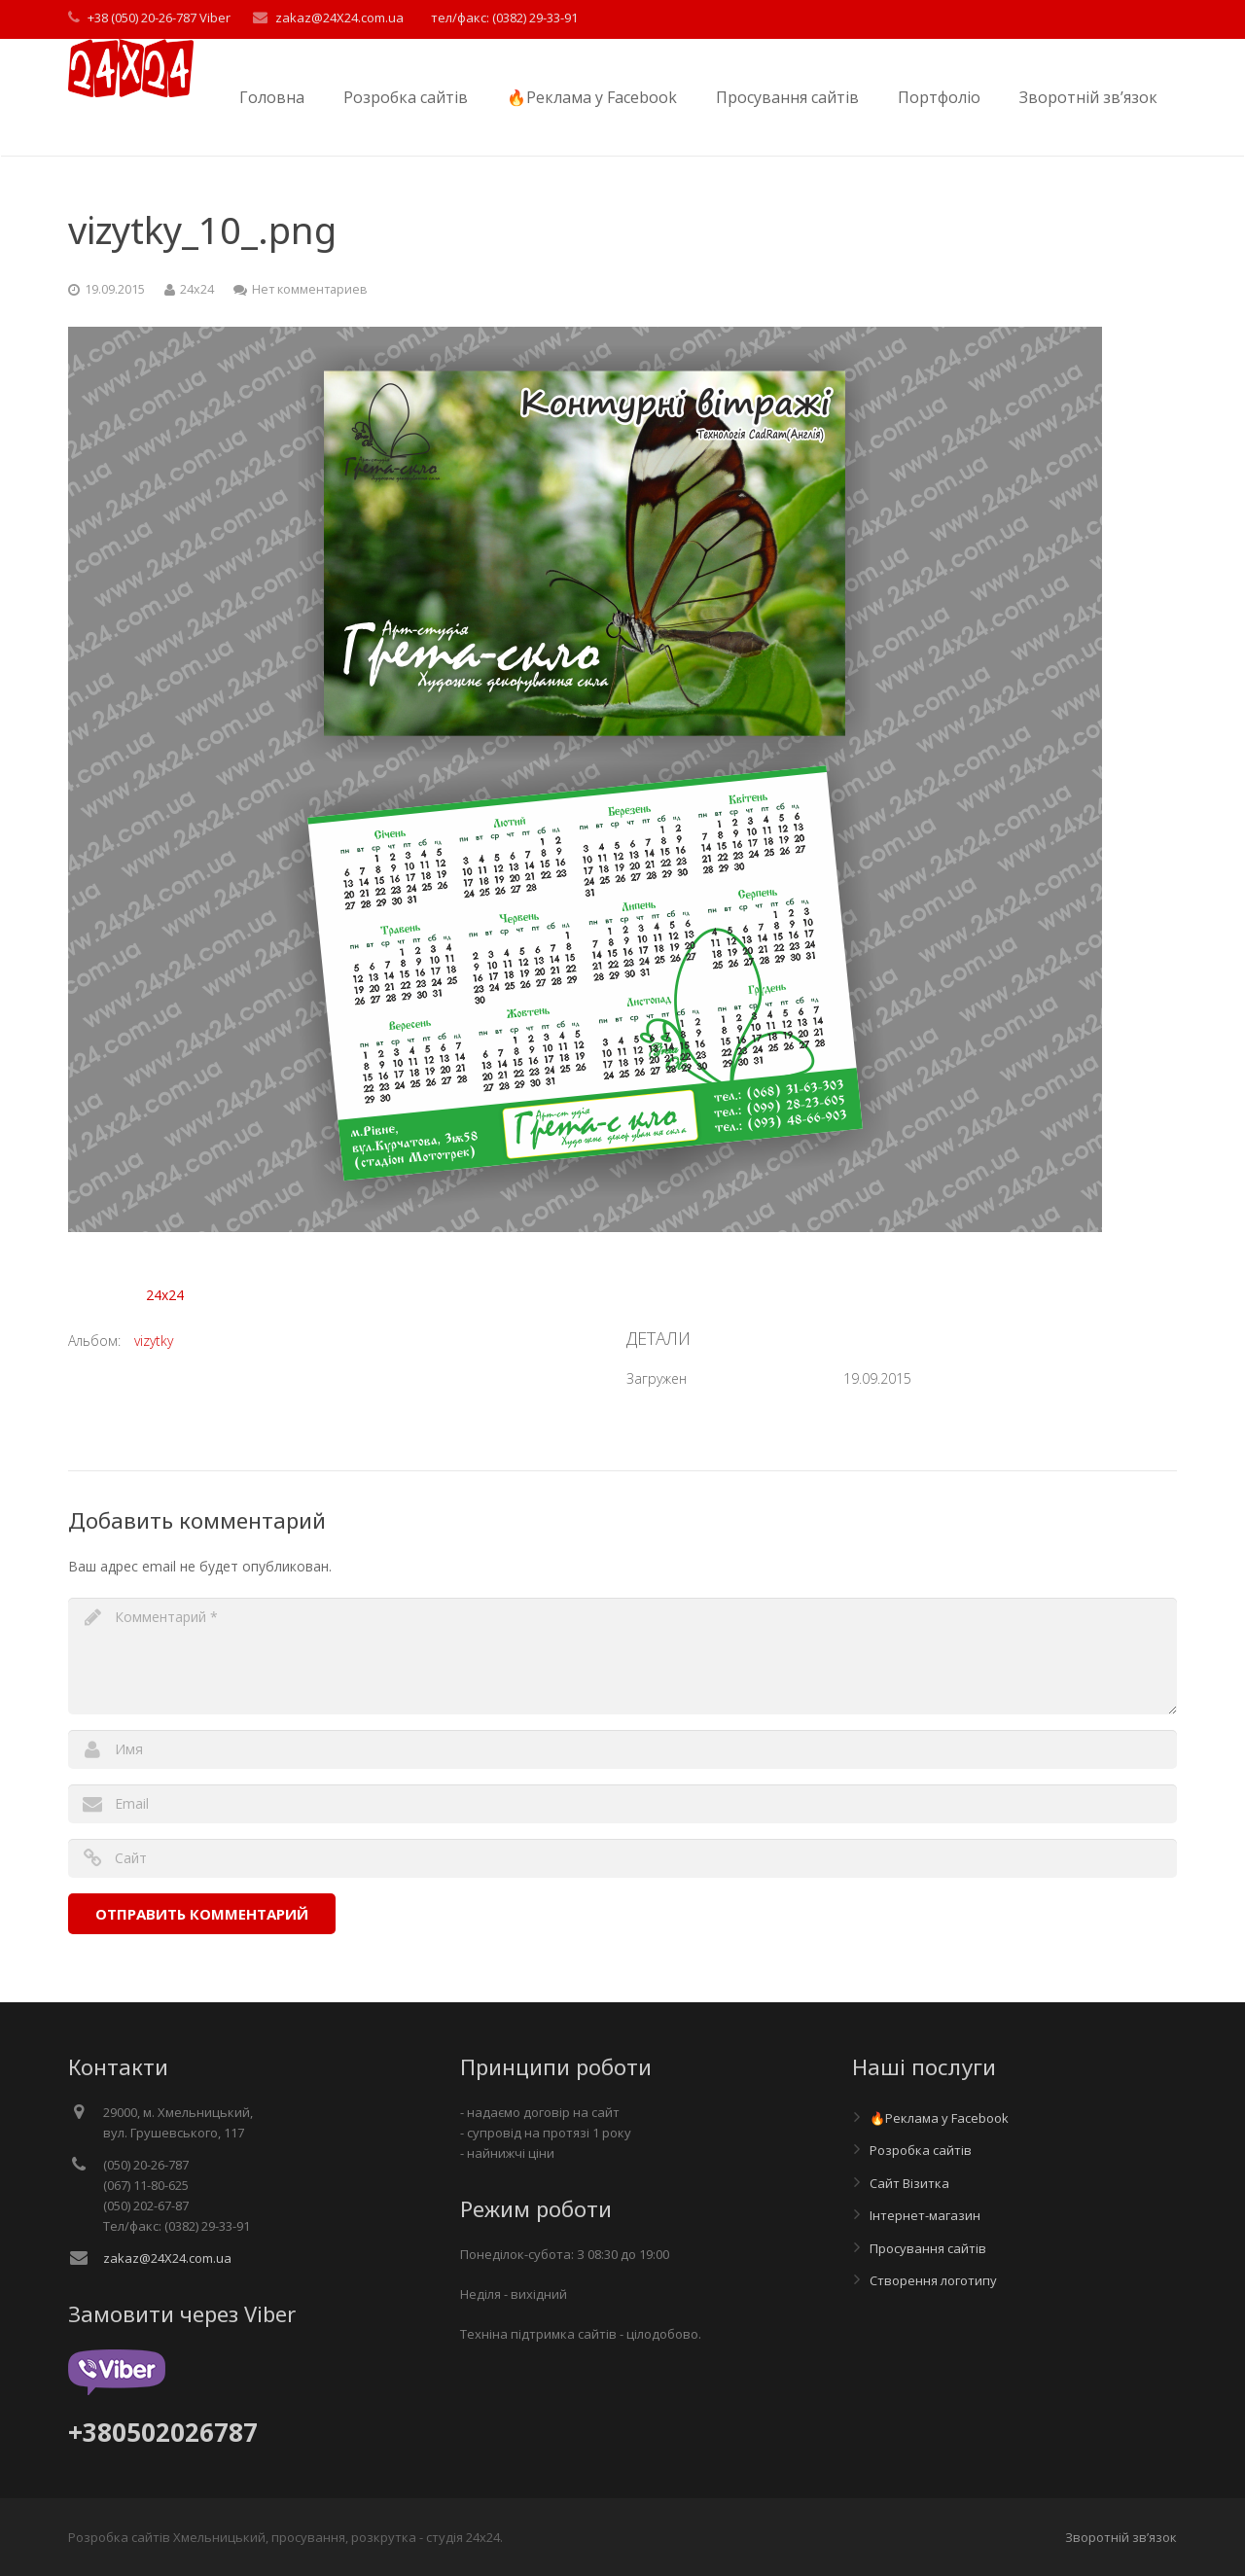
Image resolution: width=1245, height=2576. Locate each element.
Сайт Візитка (909, 2183)
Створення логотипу (933, 2280)
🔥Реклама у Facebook (939, 2118)
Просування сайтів (928, 2248)
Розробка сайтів (921, 2150)
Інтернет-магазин (925, 2215)
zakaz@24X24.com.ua (167, 2258)
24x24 (165, 1295)
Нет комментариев (310, 289)
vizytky (153, 1340)
